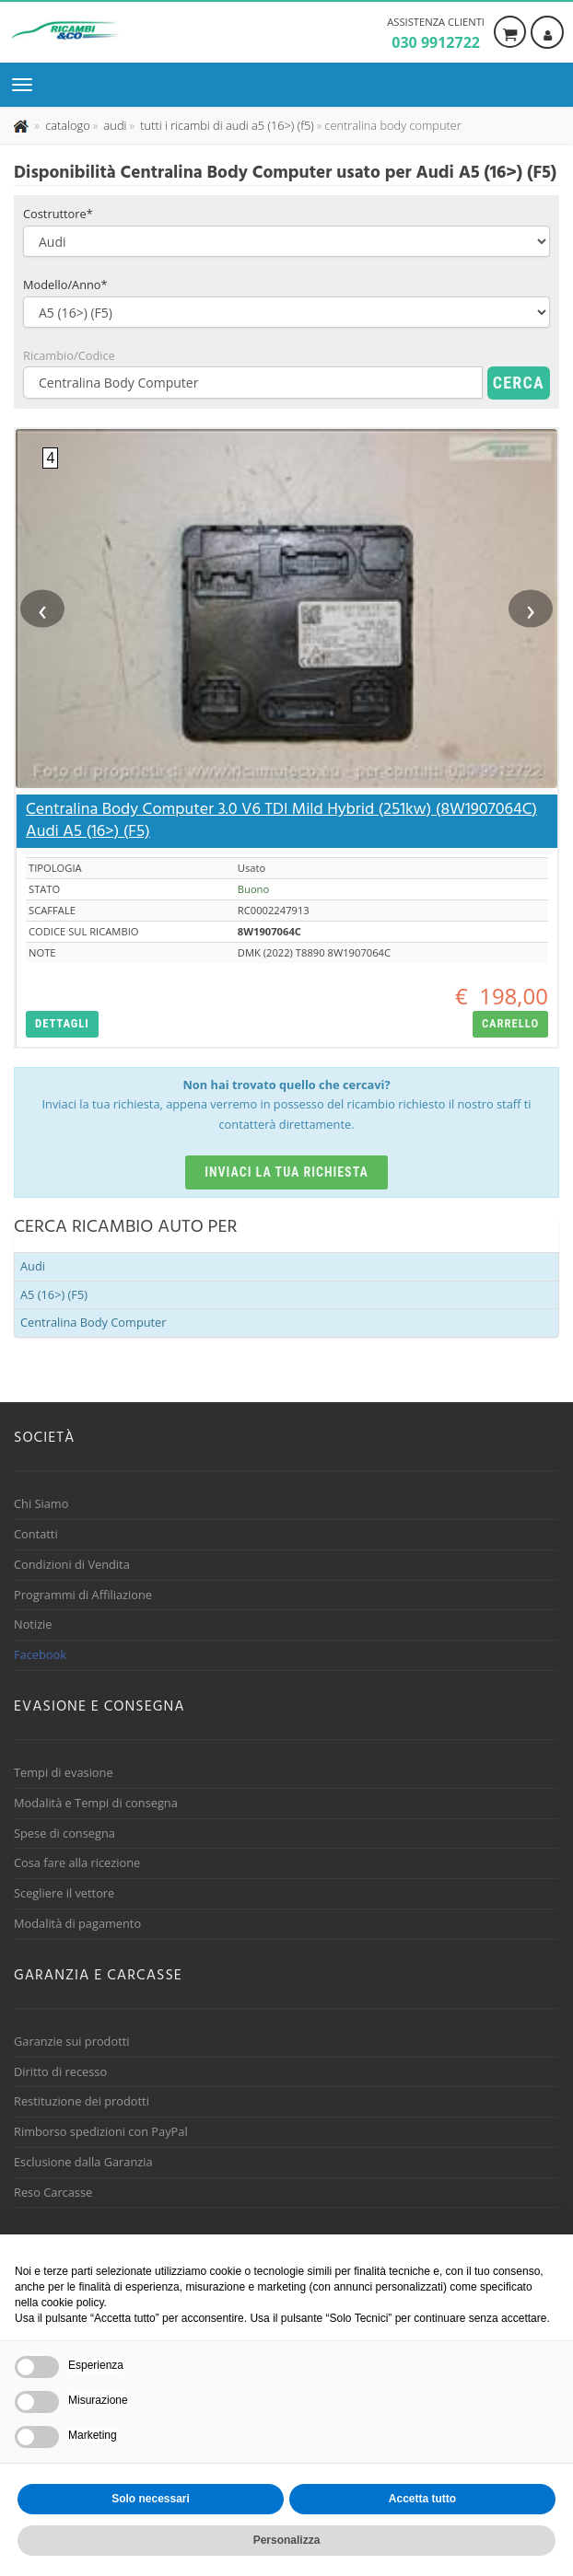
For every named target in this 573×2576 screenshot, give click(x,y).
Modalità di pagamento (77, 1923)
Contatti (36, 1534)
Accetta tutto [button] (422, 2498)
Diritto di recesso (60, 2071)
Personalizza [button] (287, 2540)
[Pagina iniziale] (22, 125)
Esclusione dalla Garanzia (83, 2161)
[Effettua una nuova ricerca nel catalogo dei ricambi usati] (66, 125)
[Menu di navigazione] (26, 84)
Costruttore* (58, 213)
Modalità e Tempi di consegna (96, 1802)
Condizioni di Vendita (72, 1564)
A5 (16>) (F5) (54, 1294)
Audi (32, 1266)
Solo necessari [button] (150, 2498)
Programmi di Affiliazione (83, 1594)
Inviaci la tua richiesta (286, 1172)
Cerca (518, 382)
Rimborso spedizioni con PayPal (101, 2131)
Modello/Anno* (65, 284)
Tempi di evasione (63, 1772)
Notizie (33, 1624)
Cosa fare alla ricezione (77, 1862)
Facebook (40, 1654)
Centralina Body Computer (93, 1322)
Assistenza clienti (436, 34)
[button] (62, 1024)
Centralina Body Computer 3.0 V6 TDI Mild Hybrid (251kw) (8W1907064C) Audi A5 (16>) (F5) (281, 820)
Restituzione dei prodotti (81, 2101)
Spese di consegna (64, 1833)
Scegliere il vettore (64, 1893)
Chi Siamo (41, 1503)
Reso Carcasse (53, 2192)
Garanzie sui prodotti (71, 2041)
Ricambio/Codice (69, 355)
